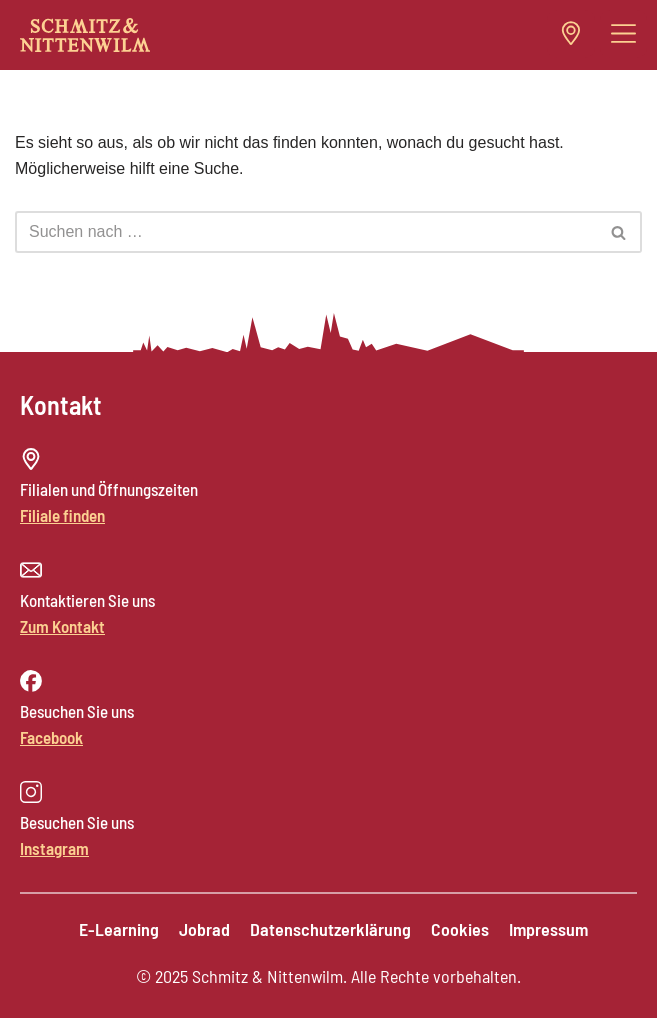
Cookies (460, 929)
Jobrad (204, 929)
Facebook (51, 737)
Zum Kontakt (62, 626)
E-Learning (119, 929)
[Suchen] (306, 232)
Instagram (54, 848)
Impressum (548, 929)
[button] (624, 34)
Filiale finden (62, 515)
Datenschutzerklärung (330, 929)
